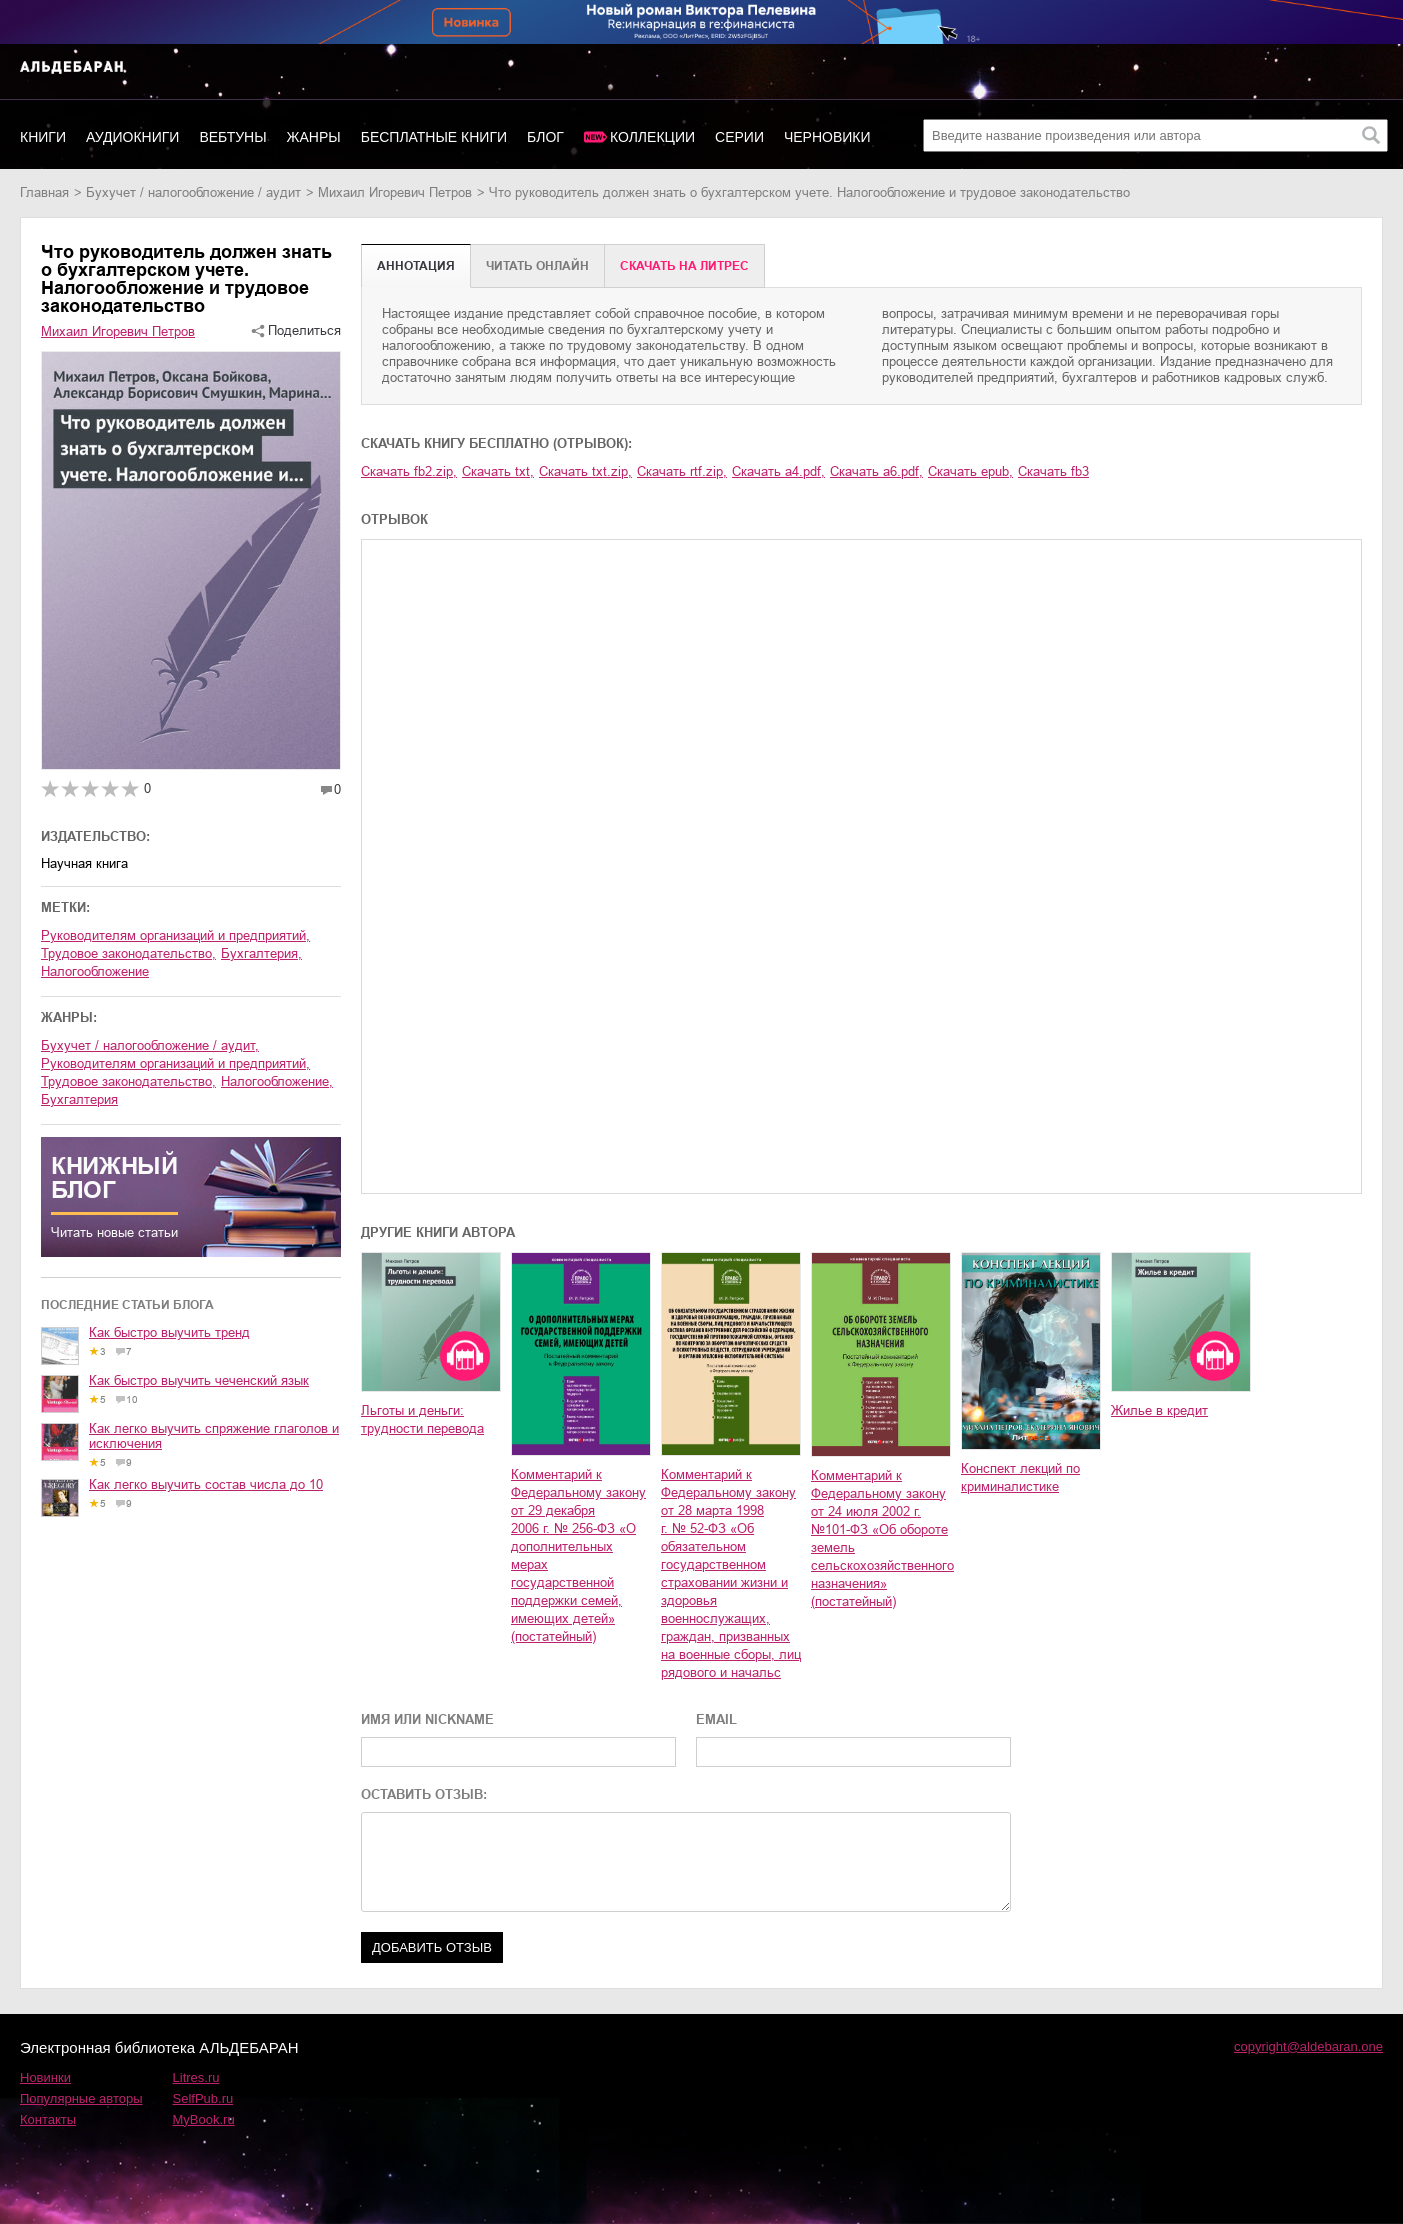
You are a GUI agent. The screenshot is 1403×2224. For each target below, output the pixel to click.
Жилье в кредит (1159, 1410)
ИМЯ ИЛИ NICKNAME (427, 1719)
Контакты (48, 2119)
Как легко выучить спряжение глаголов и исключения (214, 1436)
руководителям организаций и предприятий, (175, 935)
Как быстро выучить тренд (169, 1332)
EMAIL (716, 1719)
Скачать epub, (970, 471)
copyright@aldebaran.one (1308, 2046)
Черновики (827, 137)
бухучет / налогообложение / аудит (193, 192)
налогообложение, (277, 1081)
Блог (545, 137)
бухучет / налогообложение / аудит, (150, 1045)
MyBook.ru (204, 2119)
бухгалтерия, (261, 953)
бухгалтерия (79, 1099)
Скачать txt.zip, (585, 471)
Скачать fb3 (1053, 471)
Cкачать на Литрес (684, 266)
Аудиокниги (132, 137)
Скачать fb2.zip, (409, 471)
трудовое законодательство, (128, 953)
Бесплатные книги (434, 137)
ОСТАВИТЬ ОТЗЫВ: (424, 1794)
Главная (44, 192)
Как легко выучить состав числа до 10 (206, 1484)
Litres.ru (196, 2077)
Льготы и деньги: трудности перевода (422, 1419)
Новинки (45, 2077)
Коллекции (652, 137)
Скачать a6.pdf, (876, 471)
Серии (739, 137)
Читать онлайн (537, 266)
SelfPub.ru (203, 2098)
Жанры (314, 137)
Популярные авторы (81, 2098)
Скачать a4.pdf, (778, 471)
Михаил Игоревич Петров (395, 192)
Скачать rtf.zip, (682, 471)
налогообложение (95, 971)
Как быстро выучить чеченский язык (199, 1380)
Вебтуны (232, 137)
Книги (43, 137)
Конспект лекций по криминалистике (1020, 1477)
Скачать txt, (498, 471)
